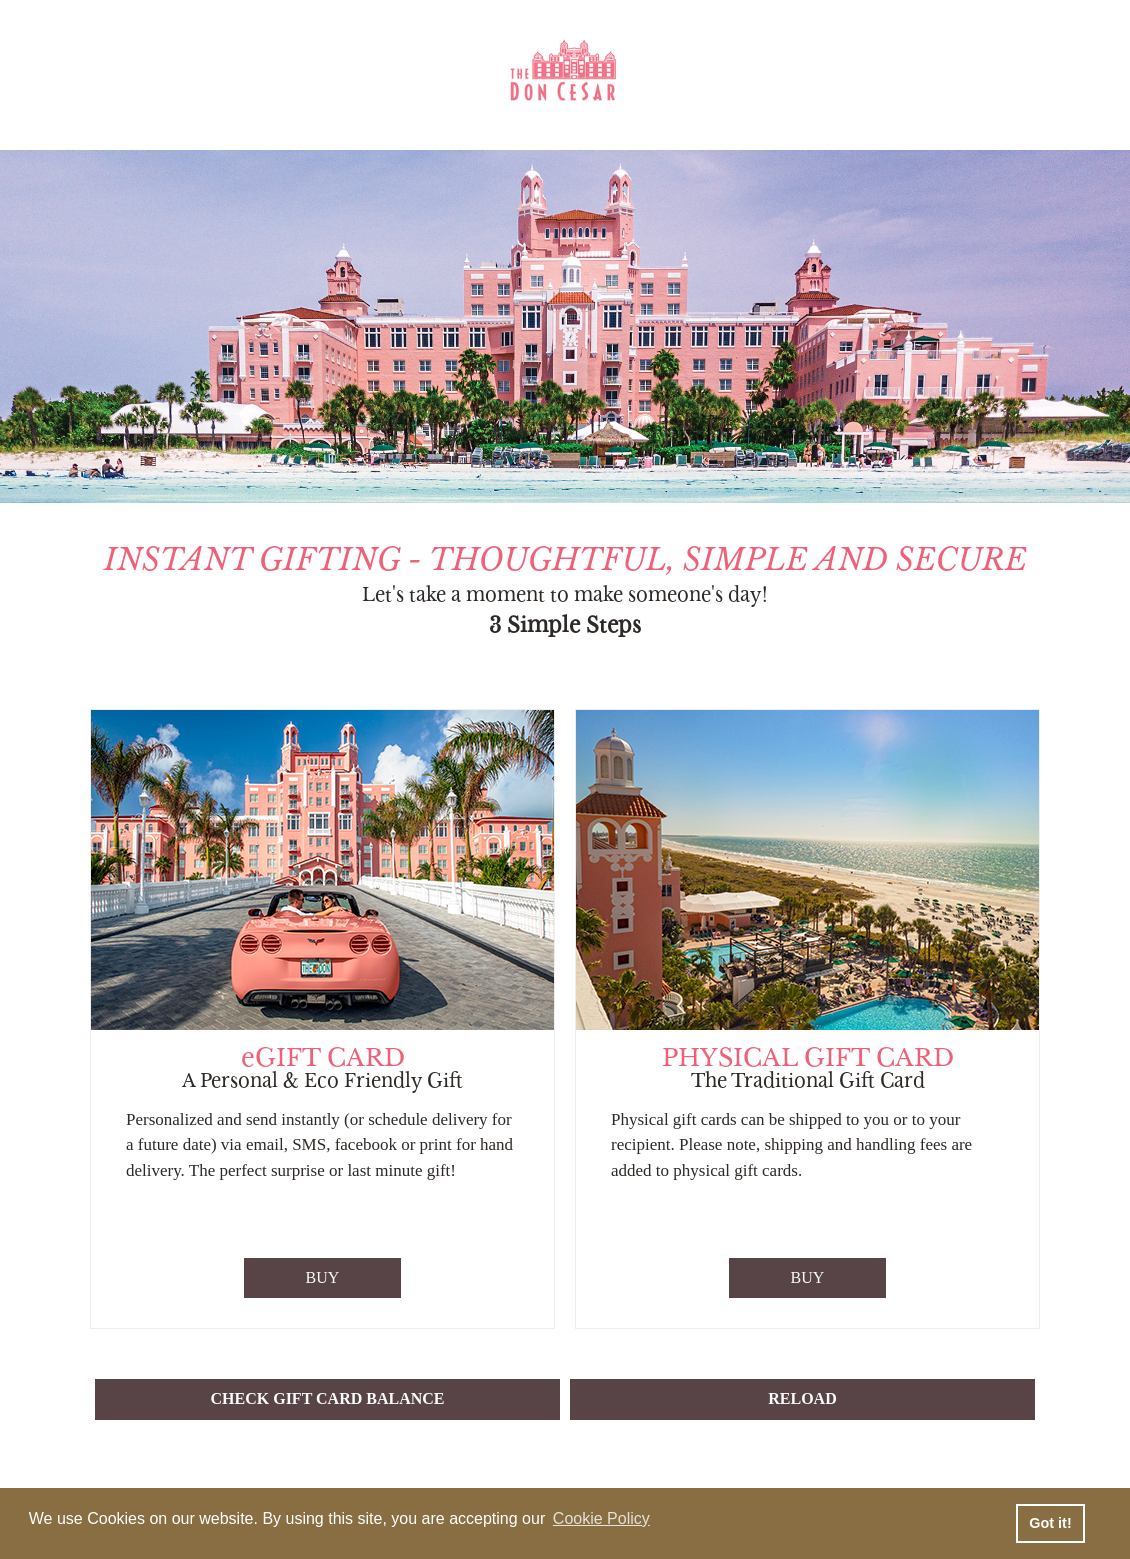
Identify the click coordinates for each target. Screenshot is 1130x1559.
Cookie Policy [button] (601, 1518)
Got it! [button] (1050, 1523)
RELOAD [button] (802, 1398)
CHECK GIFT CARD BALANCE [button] (328, 1398)
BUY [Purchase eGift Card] (323, 1277)
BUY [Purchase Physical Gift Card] (808, 1277)
